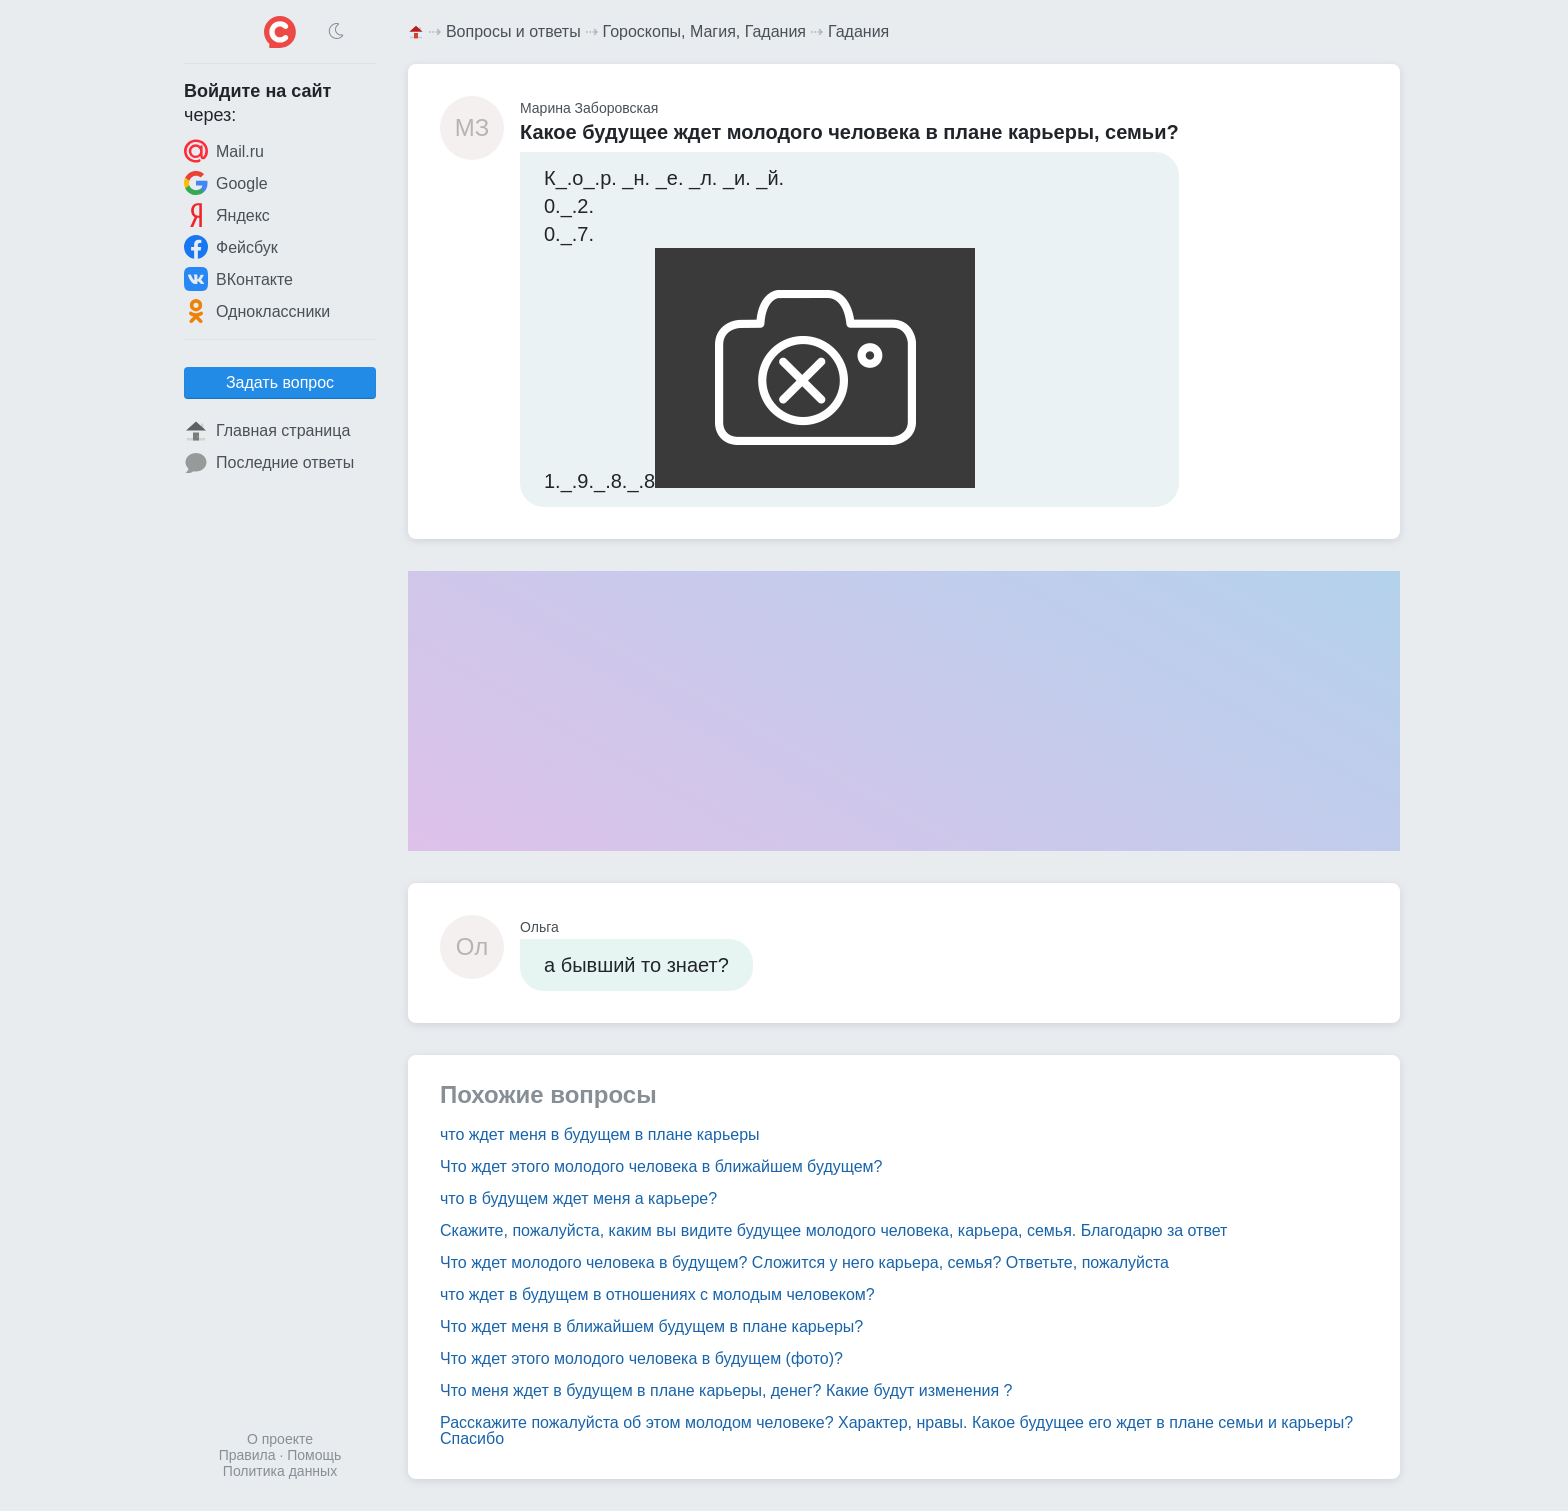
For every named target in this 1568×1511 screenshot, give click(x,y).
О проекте (280, 1439)
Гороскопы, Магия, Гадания (705, 31)
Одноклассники (257, 311)
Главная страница (267, 431)
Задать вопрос (280, 382)
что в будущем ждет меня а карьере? (578, 1198)
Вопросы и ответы (513, 31)
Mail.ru (224, 151)
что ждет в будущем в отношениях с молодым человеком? (657, 1294)
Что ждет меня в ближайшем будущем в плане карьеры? (651, 1326)
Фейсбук (231, 247)
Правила (247, 1455)
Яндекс (227, 215)
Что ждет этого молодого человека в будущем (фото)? (641, 1358)
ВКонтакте (238, 279)
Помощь (314, 1455)
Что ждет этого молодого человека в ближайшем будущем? (661, 1166)
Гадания (858, 31)
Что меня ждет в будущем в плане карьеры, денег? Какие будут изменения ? (726, 1390)
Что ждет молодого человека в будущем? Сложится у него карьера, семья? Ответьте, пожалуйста (804, 1262)
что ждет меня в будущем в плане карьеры (600, 1134)
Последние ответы (269, 463)
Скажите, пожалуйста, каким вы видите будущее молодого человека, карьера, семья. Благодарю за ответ (833, 1230)
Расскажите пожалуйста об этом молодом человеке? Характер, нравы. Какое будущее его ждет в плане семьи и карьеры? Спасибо (896, 1430)
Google (226, 183)
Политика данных (280, 1471)
